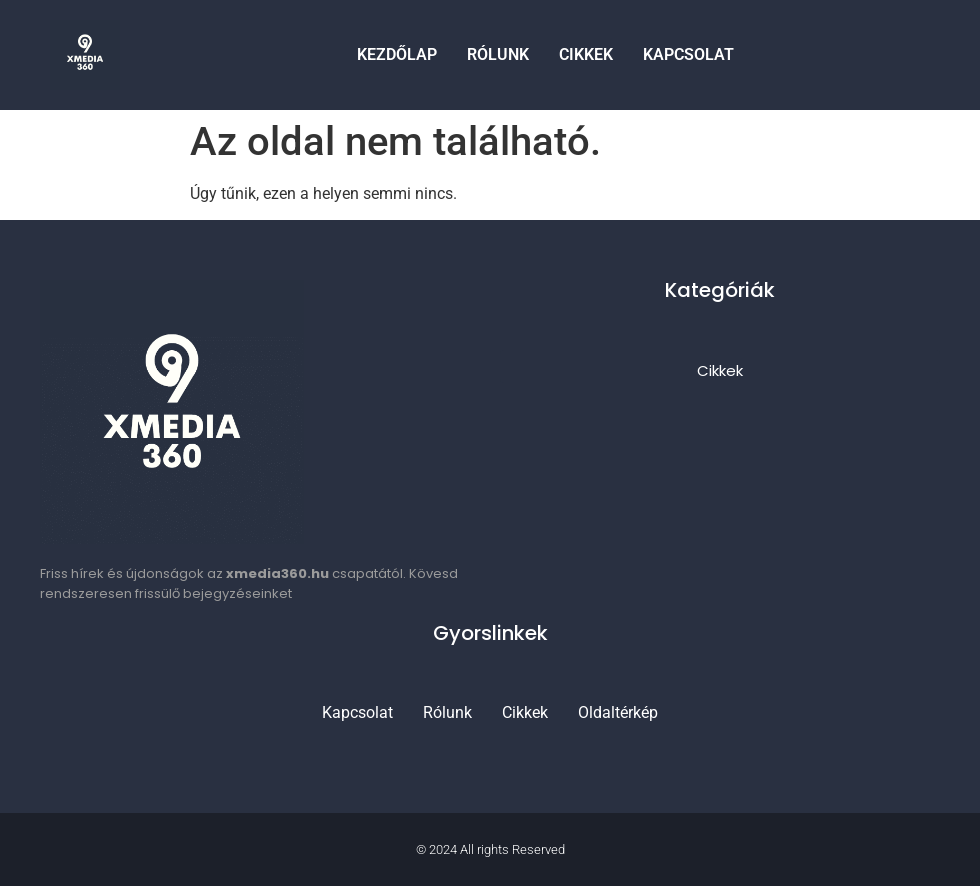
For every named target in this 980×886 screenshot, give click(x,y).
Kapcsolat (688, 54)
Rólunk (498, 54)
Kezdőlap (397, 54)
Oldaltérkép (618, 712)
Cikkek (586, 54)
